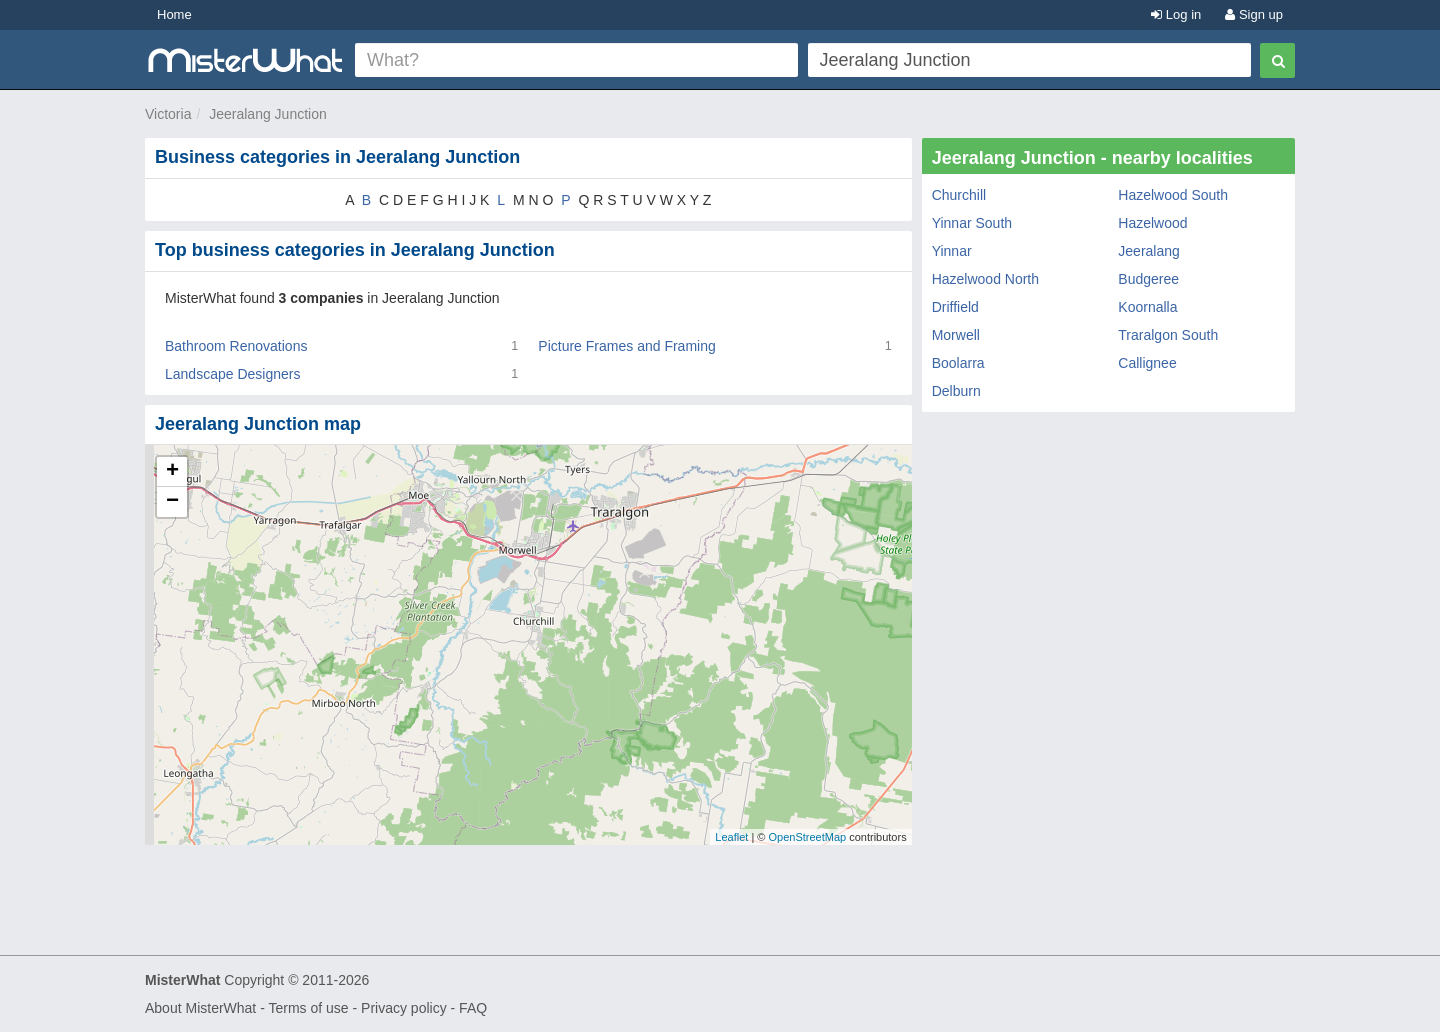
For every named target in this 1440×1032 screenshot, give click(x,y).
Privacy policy (404, 1008)
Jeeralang (1149, 251)
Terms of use (308, 1008)
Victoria (168, 114)
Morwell (956, 335)
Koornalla (1147, 307)
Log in (1176, 14)
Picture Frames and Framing (626, 346)
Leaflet (731, 837)
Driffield (955, 307)
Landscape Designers (232, 374)
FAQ (473, 1008)
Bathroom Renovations (236, 346)
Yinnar (952, 251)
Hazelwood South (1173, 195)
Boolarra (958, 363)
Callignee (1147, 363)
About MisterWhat (200, 1008)
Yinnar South (972, 223)
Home (174, 14)
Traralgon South (1168, 335)
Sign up (1254, 14)
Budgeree (1148, 279)
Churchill (959, 195)
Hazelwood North (985, 279)
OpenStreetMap (807, 837)
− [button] (172, 502)
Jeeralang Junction (268, 114)
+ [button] (172, 472)
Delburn (956, 391)
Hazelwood (1152, 223)
